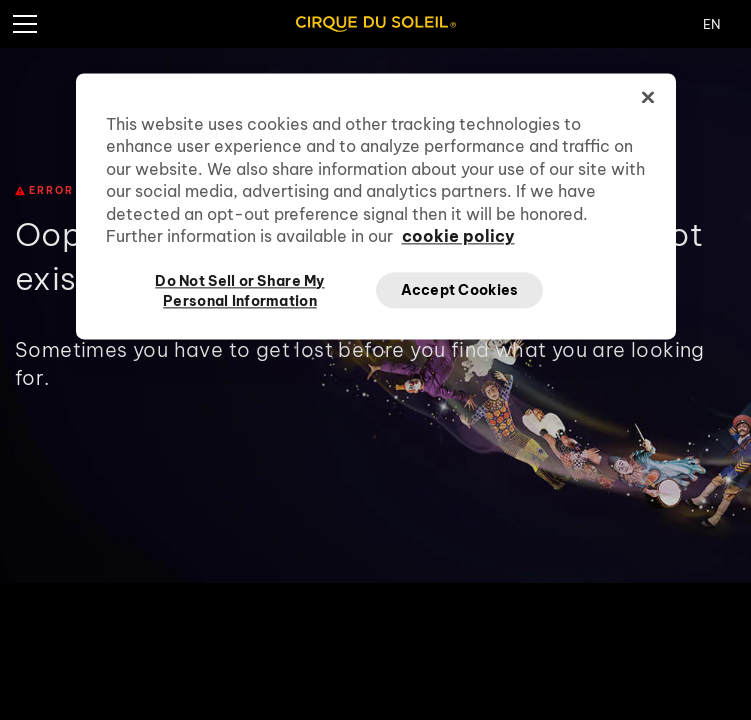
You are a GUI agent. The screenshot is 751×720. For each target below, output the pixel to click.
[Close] (648, 97)
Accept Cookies (460, 290)
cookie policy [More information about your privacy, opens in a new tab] (458, 236)
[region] (376, 206)
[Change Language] (727, 24)
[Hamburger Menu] (24, 24)
